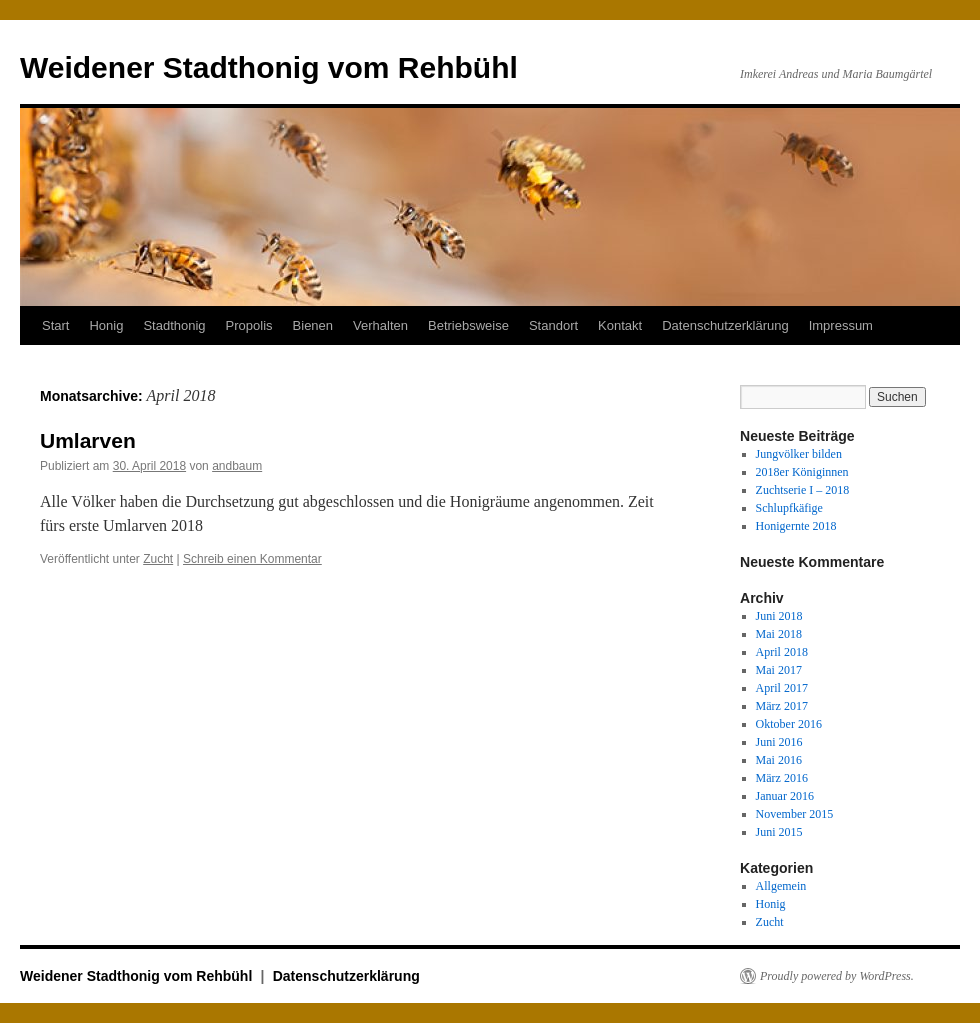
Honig (106, 325)
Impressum (841, 325)
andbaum (237, 466)
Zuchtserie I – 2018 (803, 490)
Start (55, 325)
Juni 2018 (779, 616)
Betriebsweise (468, 325)
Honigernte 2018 (796, 526)
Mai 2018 (779, 634)
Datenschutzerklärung (725, 325)
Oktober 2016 (789, 724)
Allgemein (781, 886)
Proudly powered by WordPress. (837, 976)
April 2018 (782, 652)
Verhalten (380, 325)
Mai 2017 (779, 670)
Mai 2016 (779, 760)
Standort (553, 325)
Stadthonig (174, 325)
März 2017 (782, 706)
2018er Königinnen (802, 472)
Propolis (249, 325)
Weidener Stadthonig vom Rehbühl (269, 67)
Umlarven (88, 440)
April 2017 (782, 688)
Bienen (313, 325)
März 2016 (782, 778)
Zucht (158, 559)
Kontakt (620, 325)
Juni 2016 (779, 742)
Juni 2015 (779, 832)
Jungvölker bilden (799, 454)
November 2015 (795, 814)
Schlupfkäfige (789, 508)
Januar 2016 (785, 796)
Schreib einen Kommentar (252, 559)
